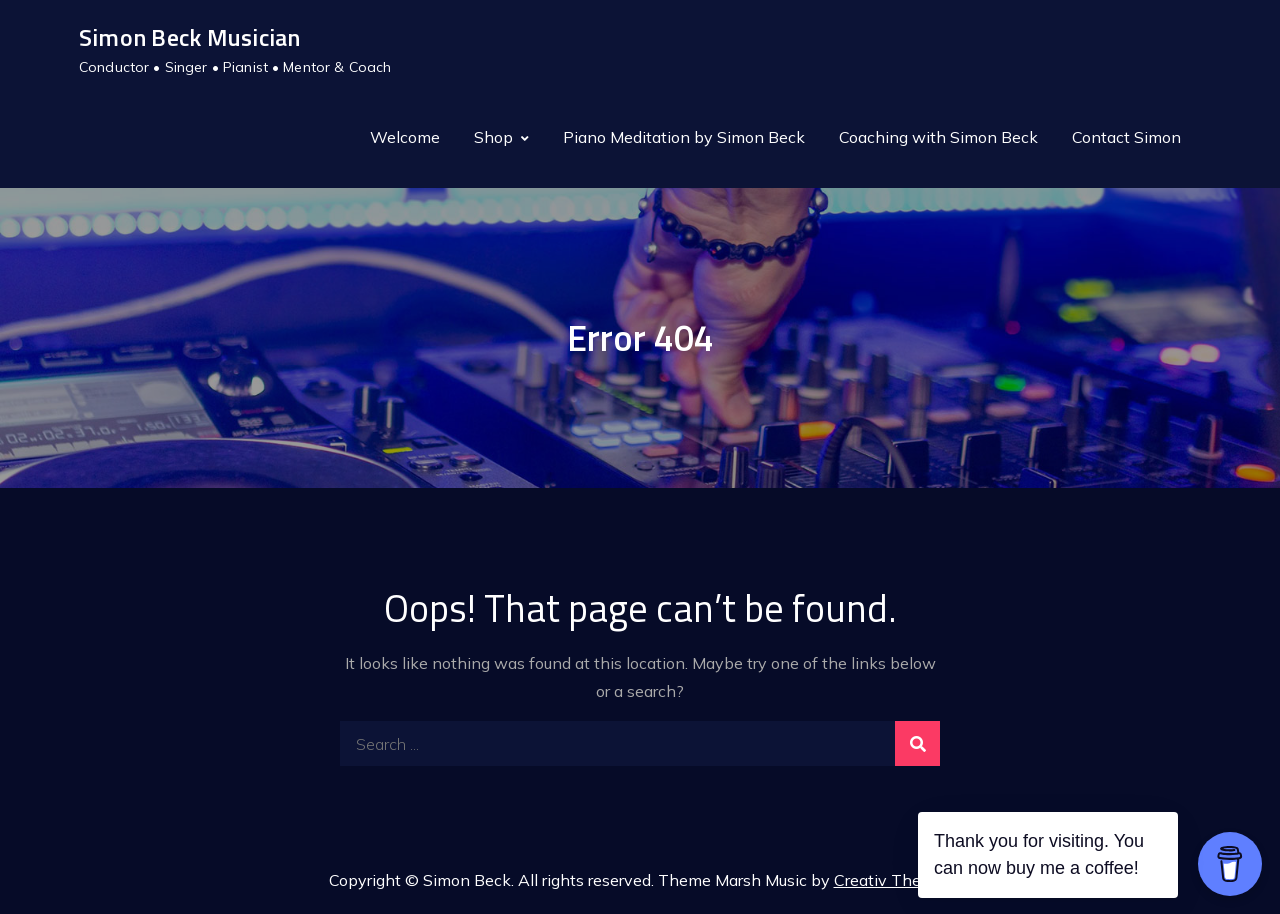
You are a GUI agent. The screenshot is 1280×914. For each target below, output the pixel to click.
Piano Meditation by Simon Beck (684, 137)
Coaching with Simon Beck (938, 137)
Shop (493, 137)
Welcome (405, 137)
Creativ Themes (893, 880)
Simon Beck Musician (190, 37)
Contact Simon (1126, 137)
